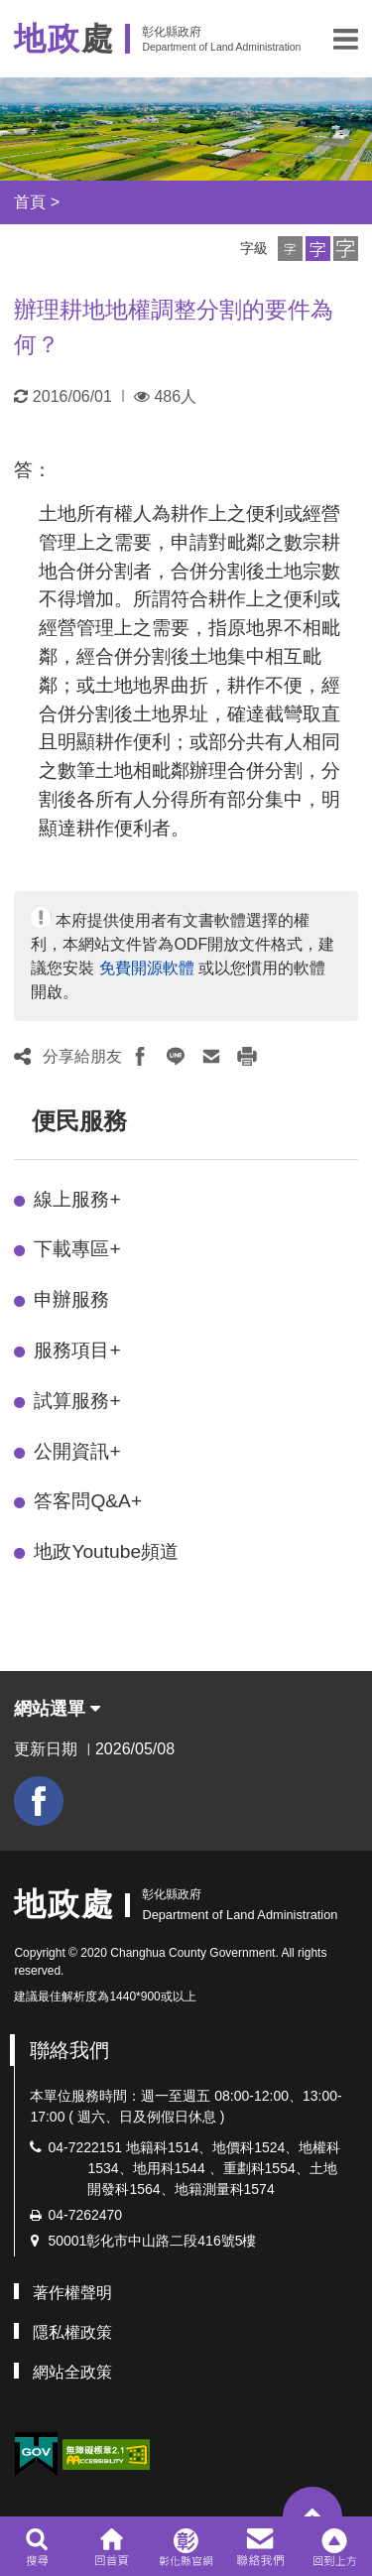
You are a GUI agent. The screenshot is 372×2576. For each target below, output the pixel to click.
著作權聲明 (72, 2292)
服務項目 (77, 1350)
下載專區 (77, 1248)
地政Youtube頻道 (106, 1551)
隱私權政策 (72, 2332)
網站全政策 (72, 2372)
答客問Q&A (88, 1500)
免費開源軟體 (146, 968)
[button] (345, 39)
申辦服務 (71, 1299)
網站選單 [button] (57, 1709)
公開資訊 (77, 1451)
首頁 (30, 201)
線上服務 (77, 1199)
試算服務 (77, 1400)
